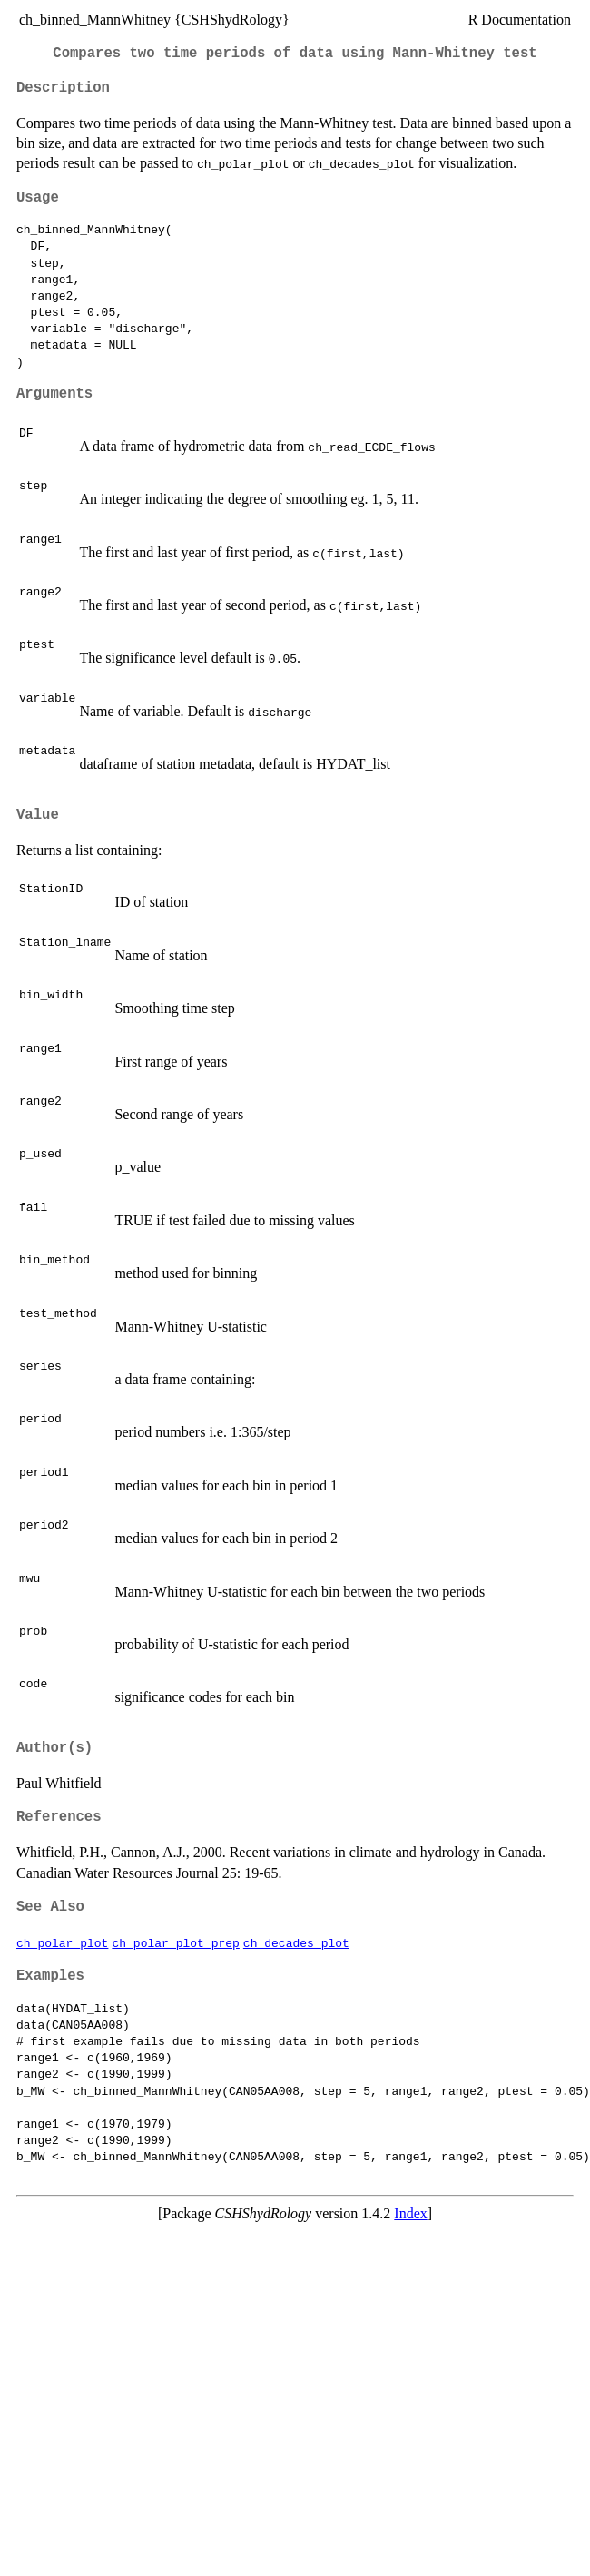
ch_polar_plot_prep (175, 1942)
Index (410, 2213)
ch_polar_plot (62, 1942)
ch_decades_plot (296, 1942)
